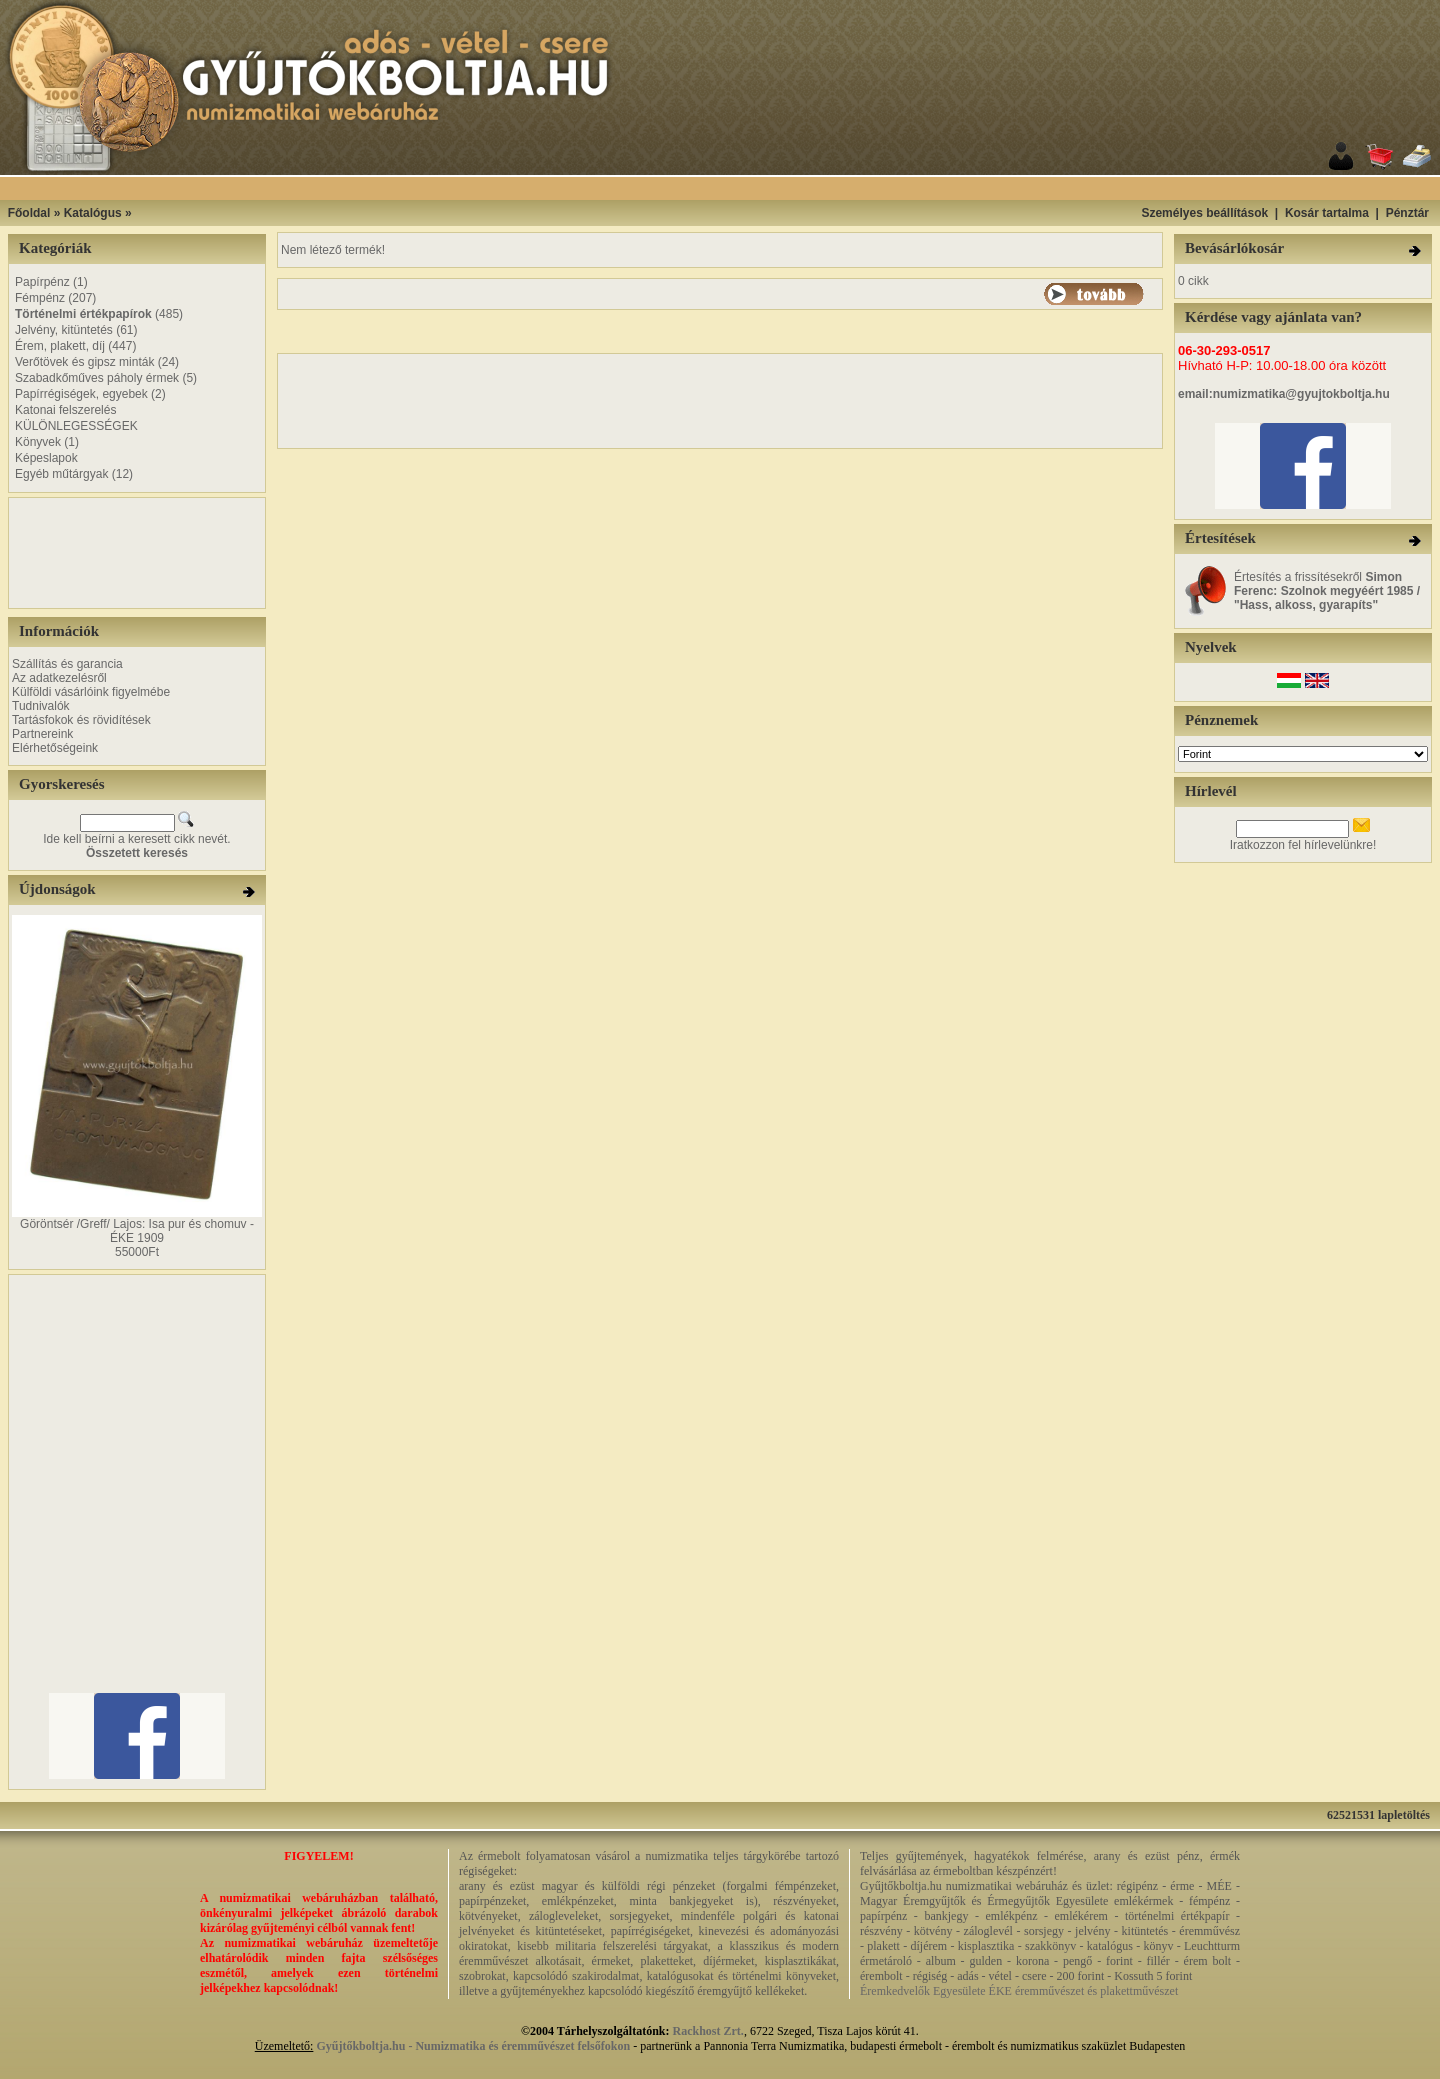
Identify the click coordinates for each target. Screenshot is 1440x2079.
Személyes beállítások (1204, 213)
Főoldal (29, 213)
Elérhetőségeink (55, 748)
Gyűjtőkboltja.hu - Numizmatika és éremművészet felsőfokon (473, 2046)
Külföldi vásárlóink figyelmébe (91, 692)
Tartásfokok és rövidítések (81, 720)
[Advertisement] (745, 188)
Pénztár (1407, 213)
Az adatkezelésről (59, 678)
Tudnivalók (41, 706)
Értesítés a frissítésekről (1327, 591)
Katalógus (93, 213)
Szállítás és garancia (67, 664)
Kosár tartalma (1327, 213)
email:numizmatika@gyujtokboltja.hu (1284, 394)
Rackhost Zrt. (708, 2031)
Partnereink (42, 734)
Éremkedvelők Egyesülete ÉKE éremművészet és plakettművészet (1019, 1991)
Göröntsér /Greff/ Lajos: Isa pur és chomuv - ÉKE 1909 (137, 1231)
